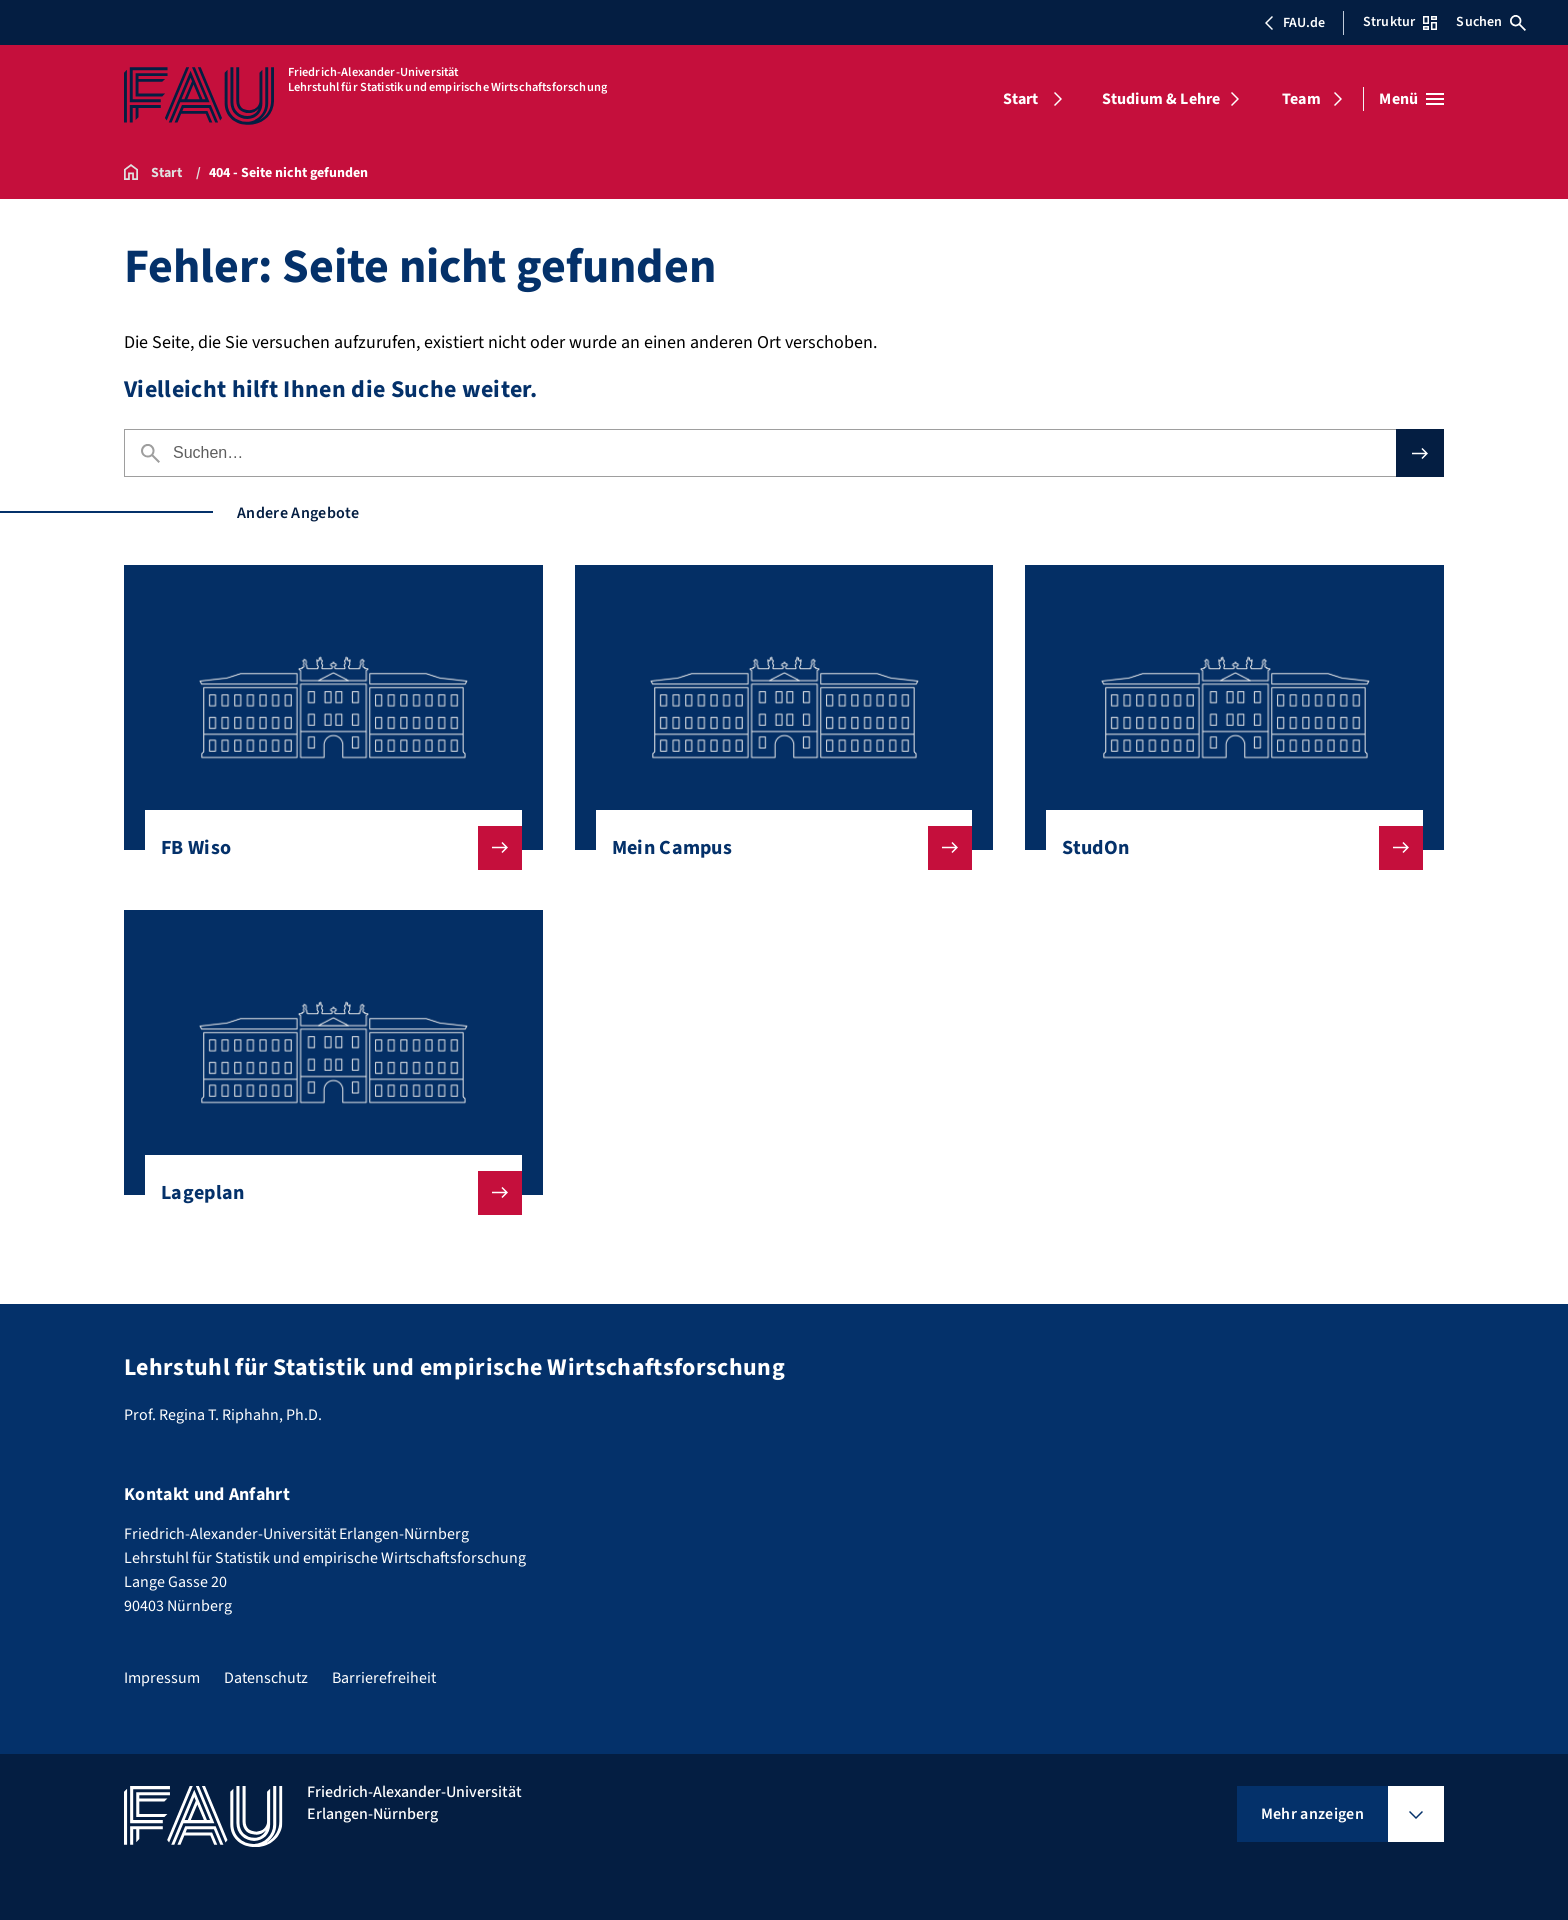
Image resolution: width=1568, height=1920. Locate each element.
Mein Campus (776, 848)
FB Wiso (325, 848)
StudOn (1226, 848)
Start (1021, 99)
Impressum (162, 1678)
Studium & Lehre (1161, 99)
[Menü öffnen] (1411, 99)
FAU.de (1294, 23)
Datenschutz (266, 1678)
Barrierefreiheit (384, 1678)
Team (1301, 99)
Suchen (1491, 22)
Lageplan (325, 1193)
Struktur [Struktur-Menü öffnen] (1400, 22)
